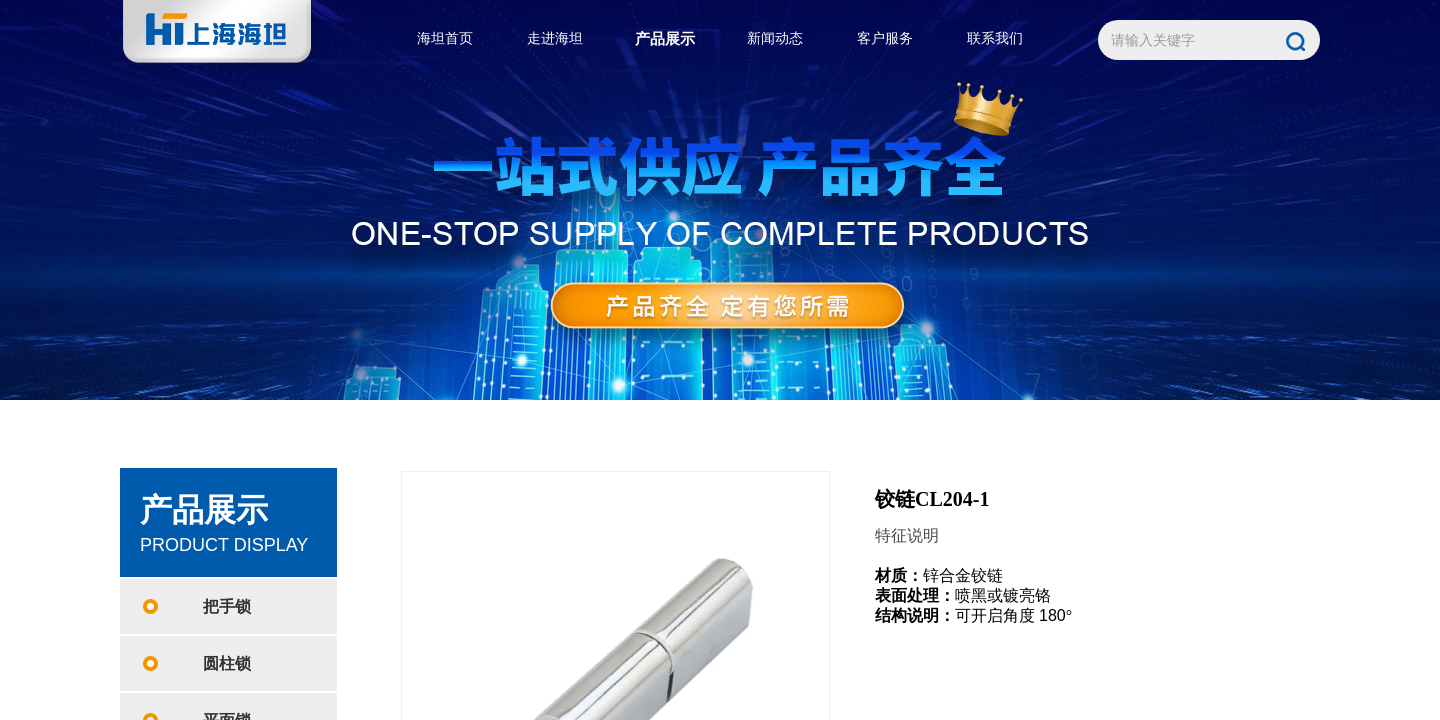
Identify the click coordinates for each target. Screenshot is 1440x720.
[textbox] (1187, 41)
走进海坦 (555, 38)
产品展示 (665, 39)
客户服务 (885, 38)
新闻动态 (775, 38)
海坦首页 (445, 38)
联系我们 (995, 38)
